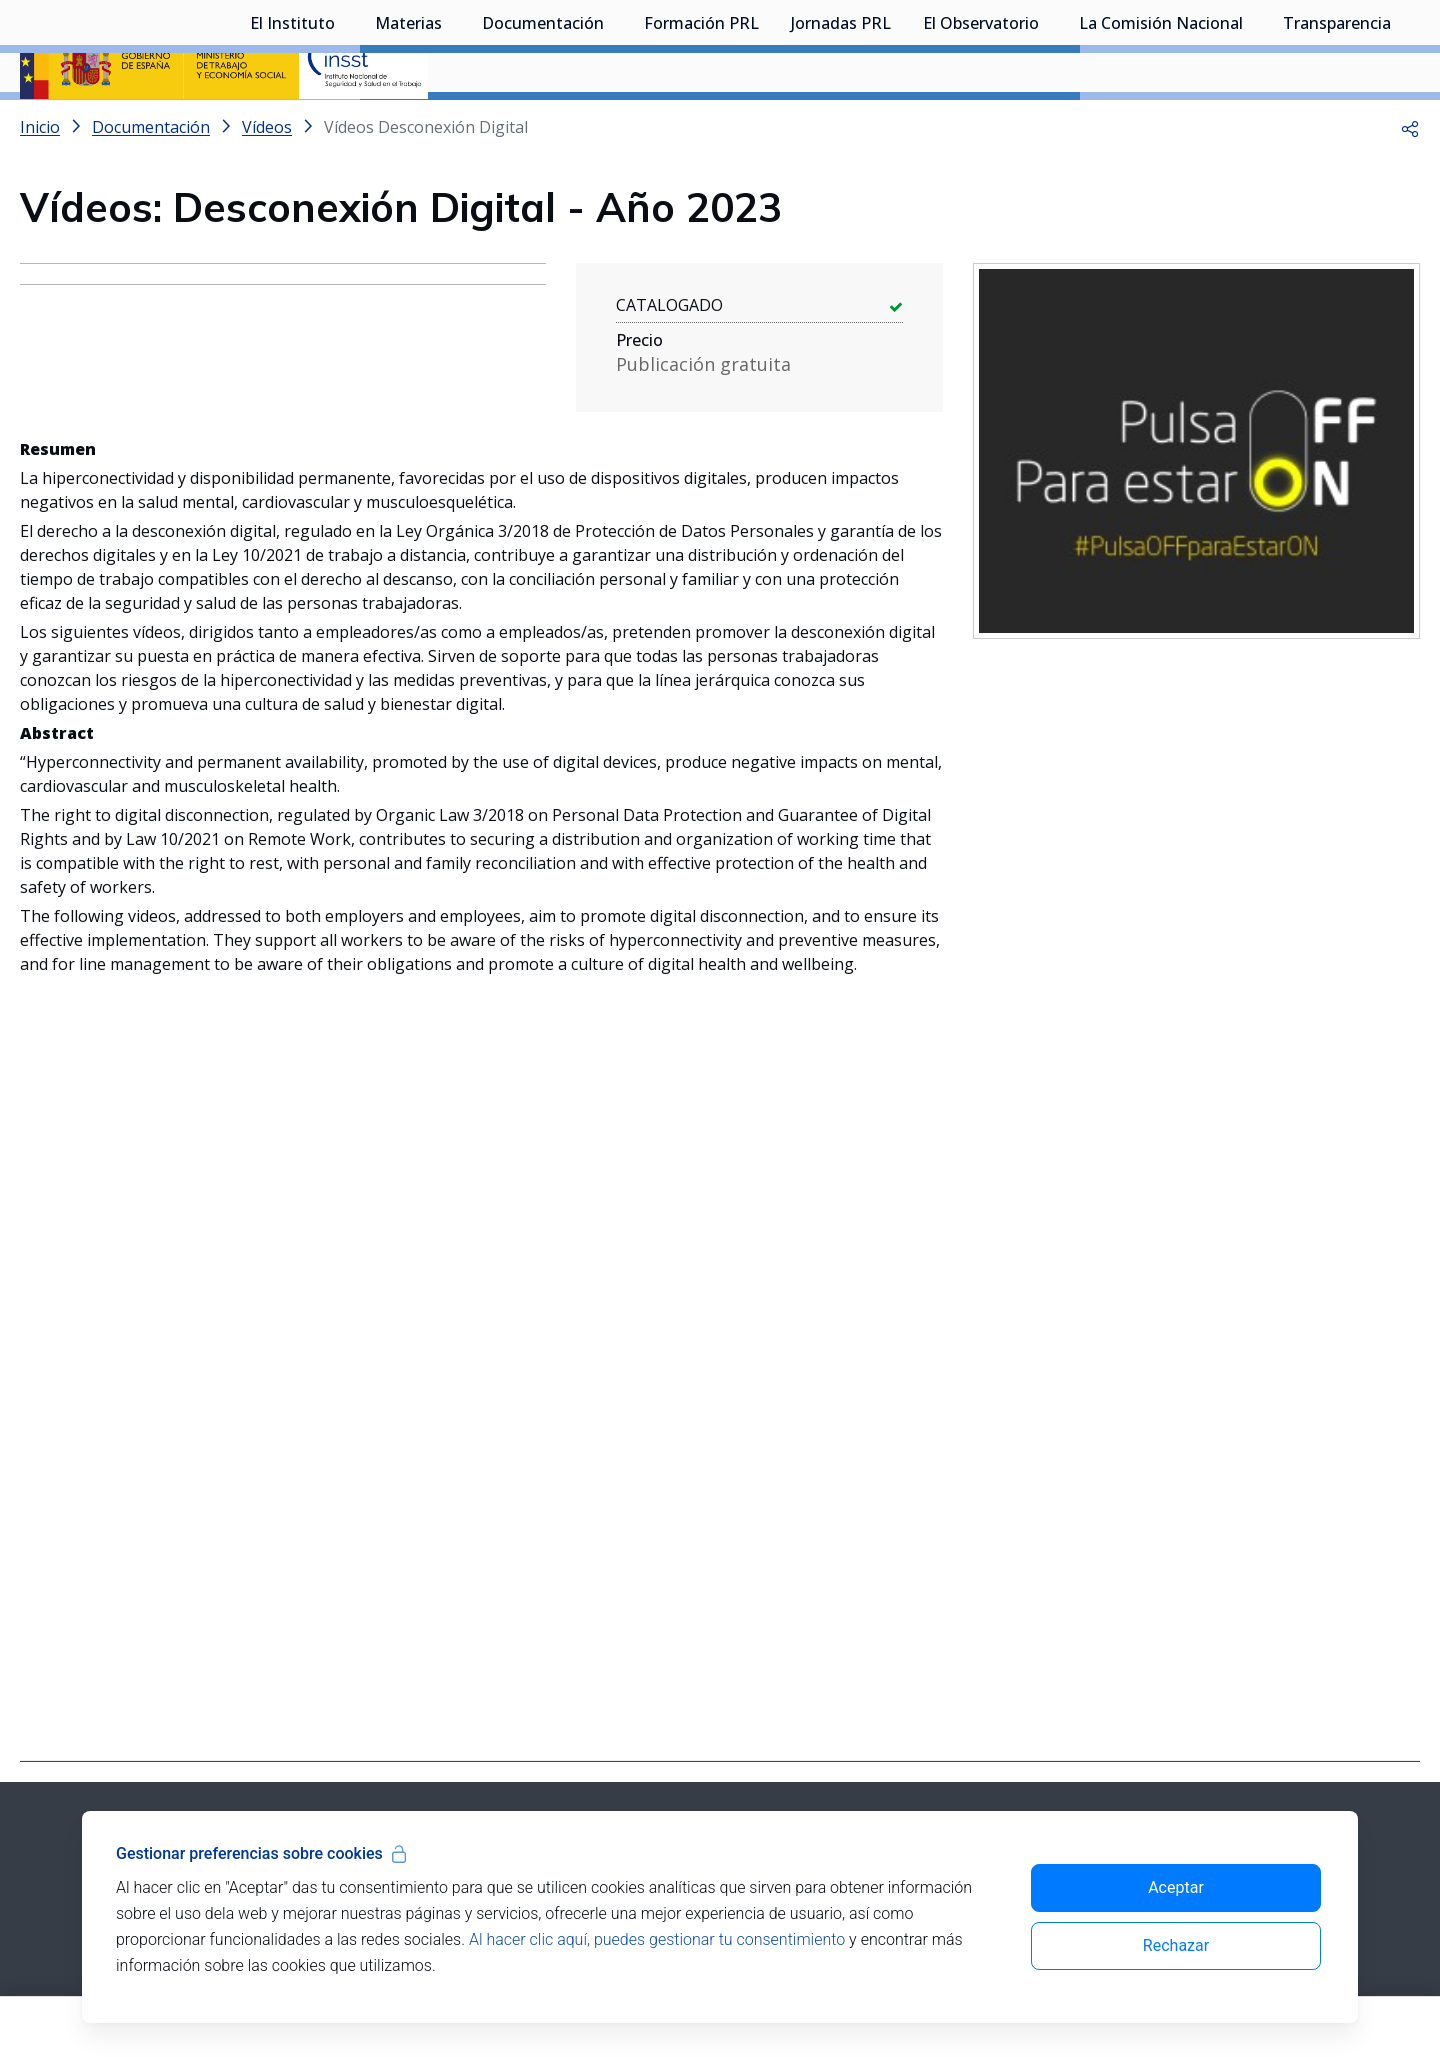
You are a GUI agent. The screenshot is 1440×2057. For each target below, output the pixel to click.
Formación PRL (701, 125)
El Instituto (292, 125)
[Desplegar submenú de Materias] (452, 123)
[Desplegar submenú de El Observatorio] (1049, 123)
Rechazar (1176, 1945)
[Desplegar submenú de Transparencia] (1401, 123)
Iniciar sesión (1344, 45)
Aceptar (1176, 1887)
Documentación (543, 125)
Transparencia (1337, 125)
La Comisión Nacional (1161, 125)
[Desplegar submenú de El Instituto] (345, 123)
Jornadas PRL (841, 125)
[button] (1410, 180)
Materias (408, 125)
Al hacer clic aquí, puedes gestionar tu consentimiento (657, 1939)
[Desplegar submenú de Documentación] (614, 123)
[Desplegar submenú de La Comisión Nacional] (1253, 123)
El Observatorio (981, 125)
